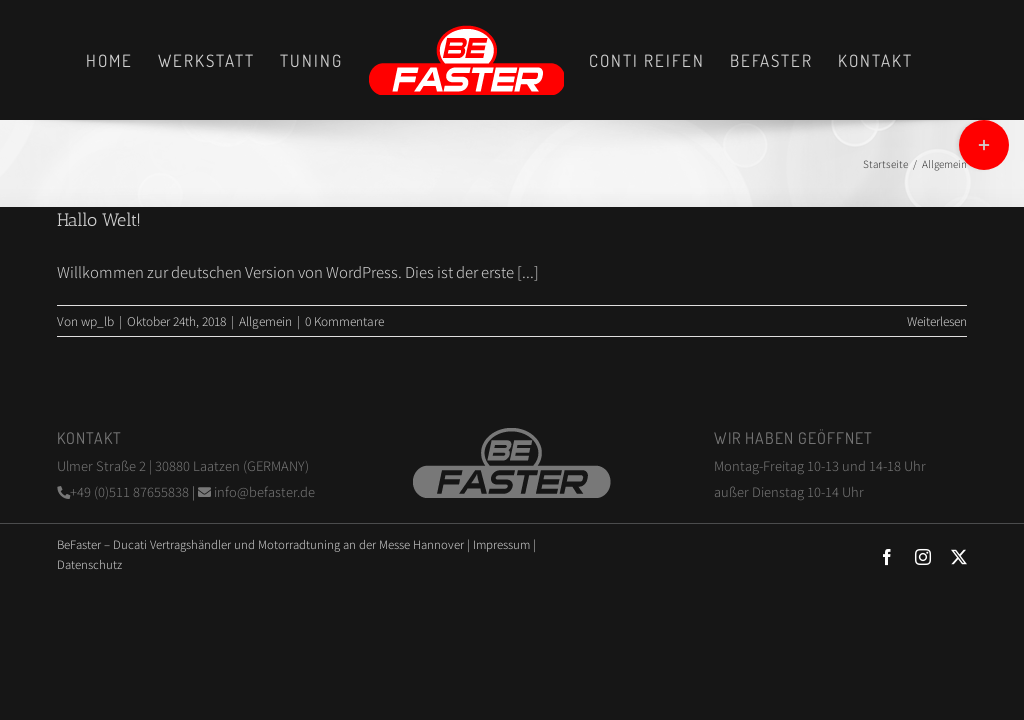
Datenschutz (89, 564)
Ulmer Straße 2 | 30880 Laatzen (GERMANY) (183, 465)
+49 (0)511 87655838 (124, 491)
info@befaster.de (256, 491)
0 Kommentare (344, 320)
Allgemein (265, 320)
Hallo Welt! (99, 220)
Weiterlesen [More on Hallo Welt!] (937, 320)
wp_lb (97, 320)
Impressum (501, 544)
